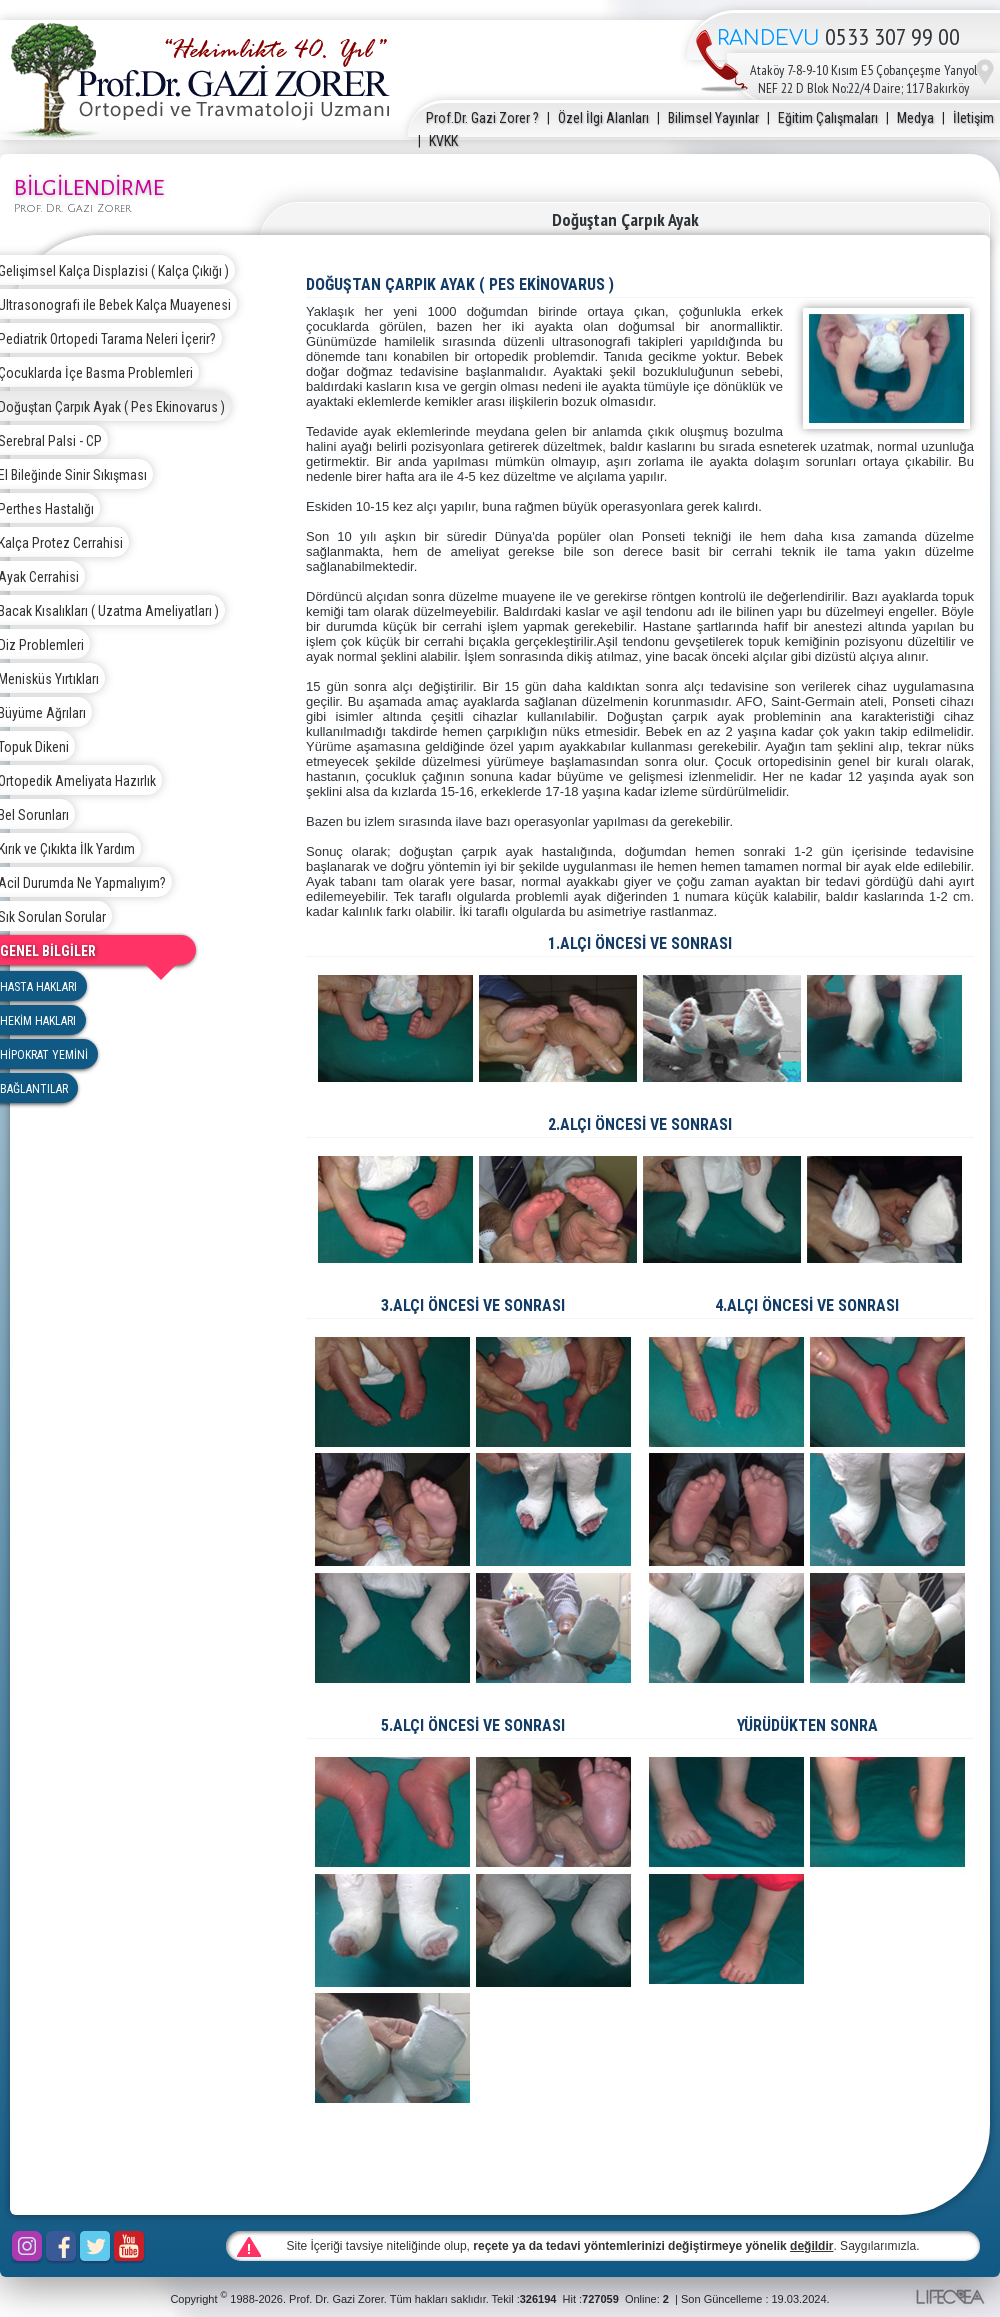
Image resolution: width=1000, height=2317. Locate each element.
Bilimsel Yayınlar (713, 118)
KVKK (443, 141)
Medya (915, 118)
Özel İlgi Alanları (603, 118)
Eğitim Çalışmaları (828, 118)
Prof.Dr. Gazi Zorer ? (482, 118)
